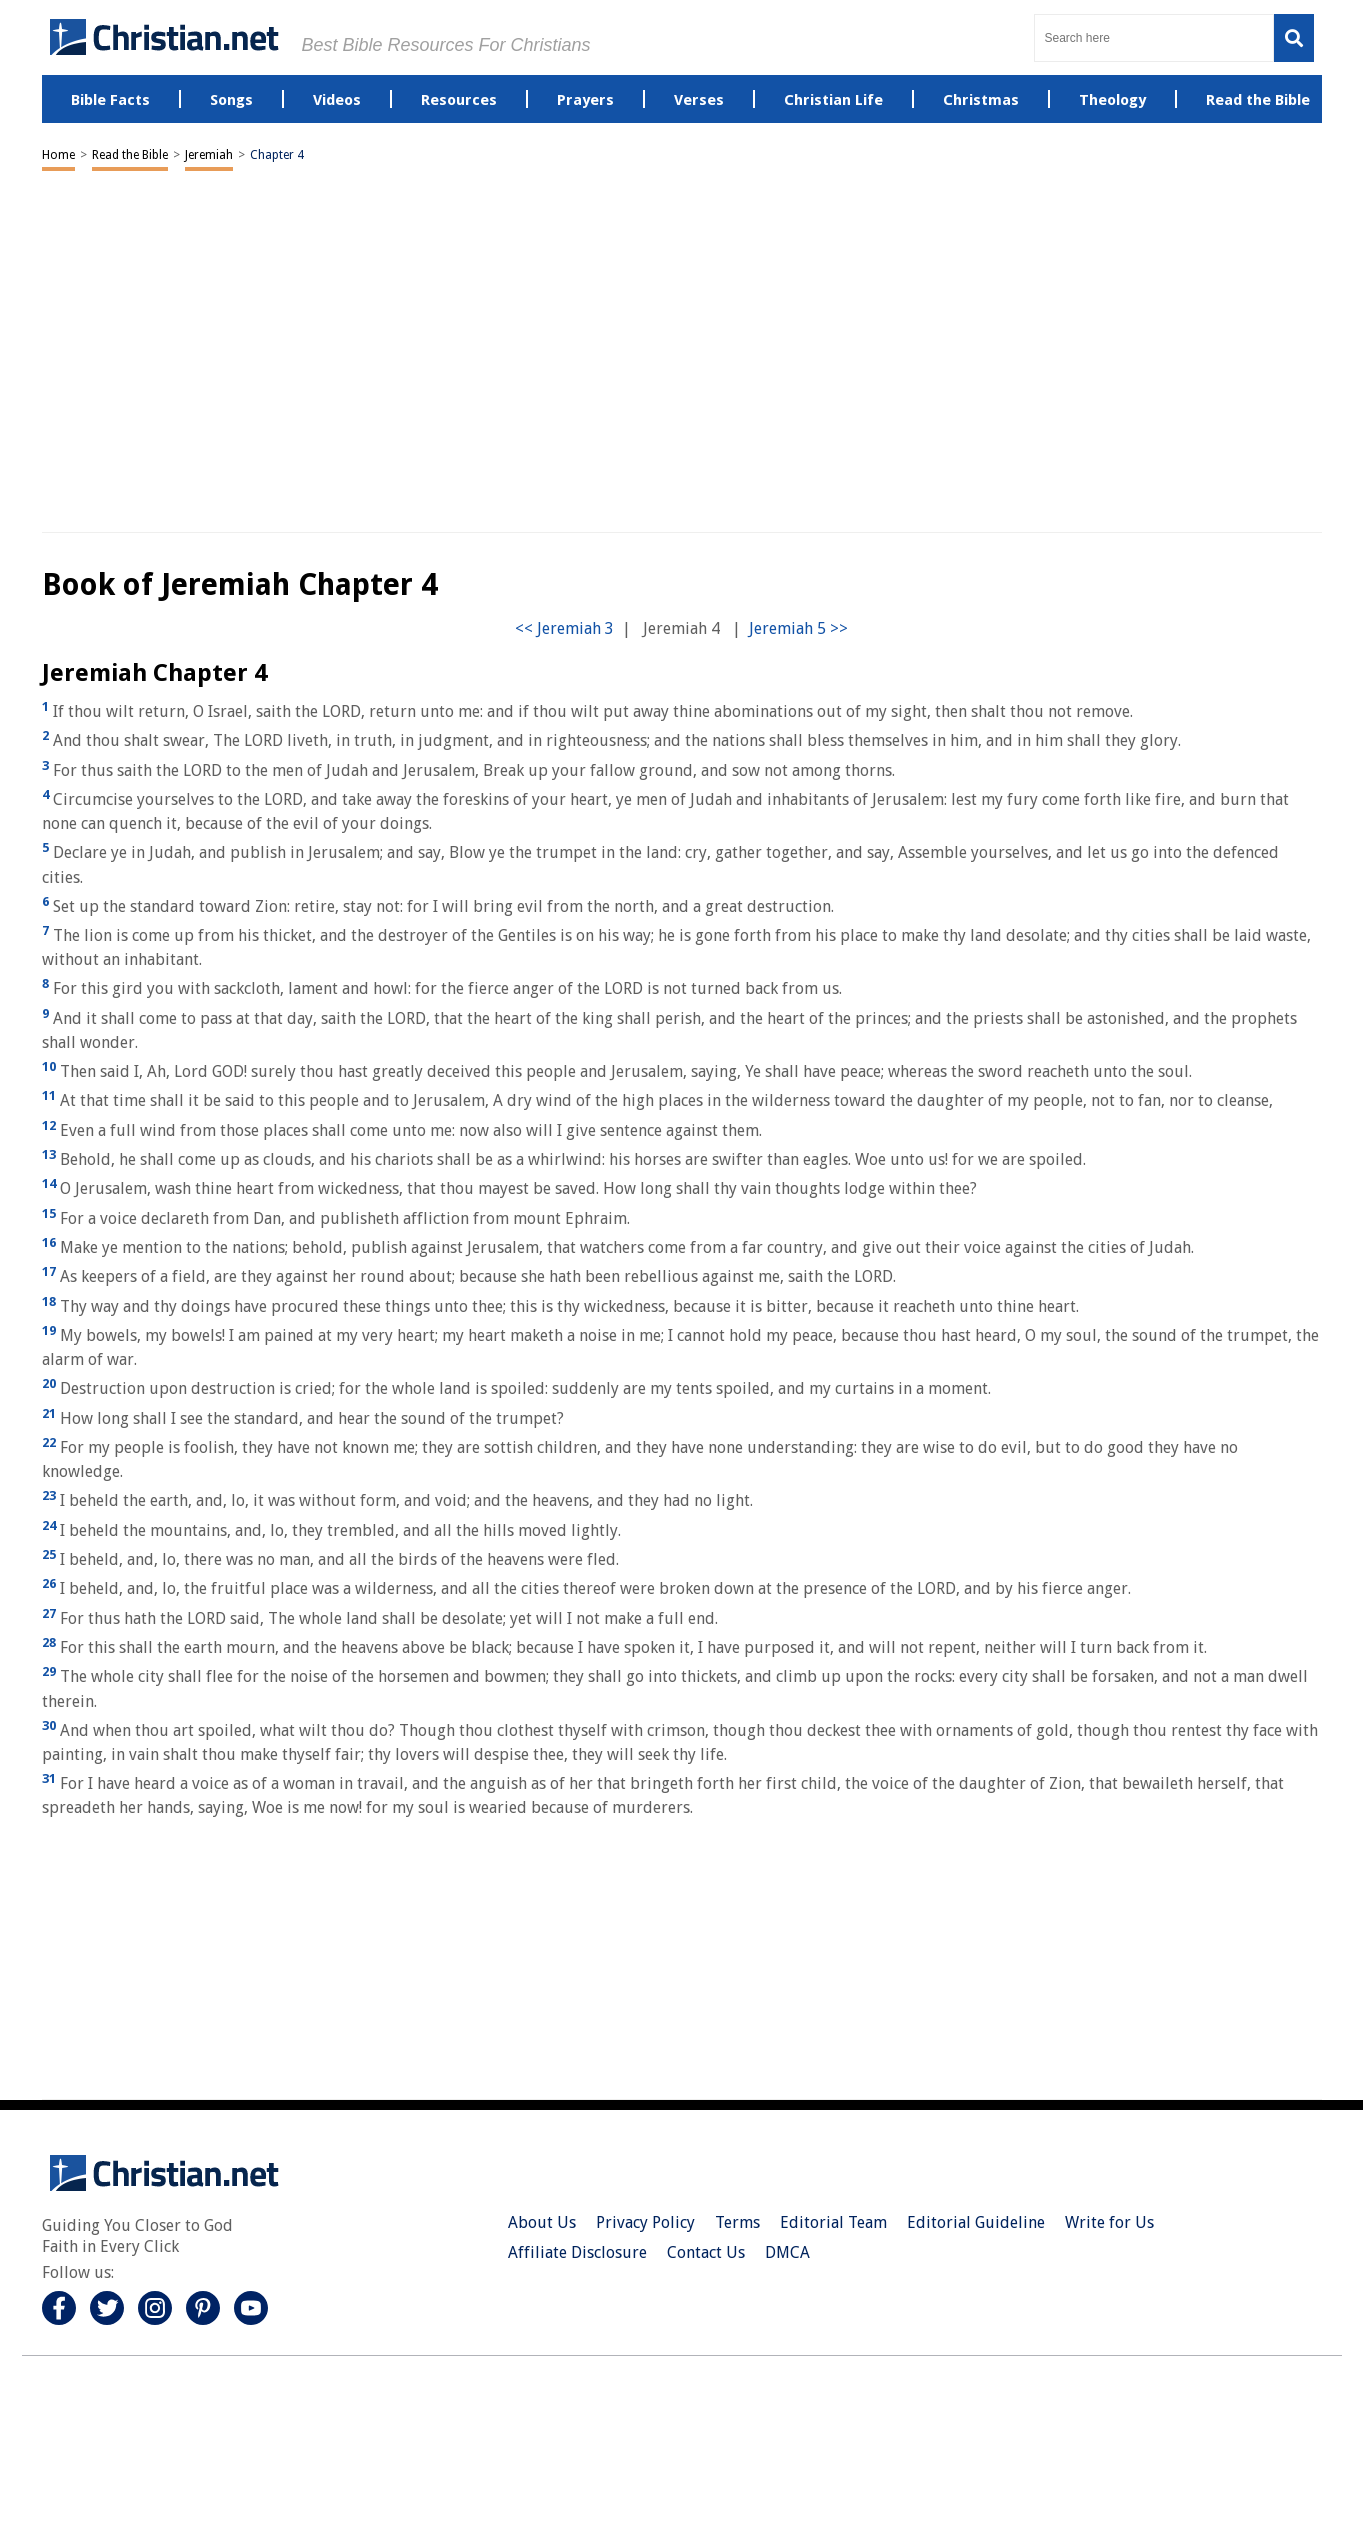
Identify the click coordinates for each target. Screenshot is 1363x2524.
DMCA (787, 2252)
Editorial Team (833, 2222)
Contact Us (706, 2252)
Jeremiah (209, 155)
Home (58, 155)
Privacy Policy (645, 2222)
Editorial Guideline (976, 2222)
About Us (542, 2222)
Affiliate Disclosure (577, 2252)
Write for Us (1109, 2222)
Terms (737, 2222)
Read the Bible (130, 155)
